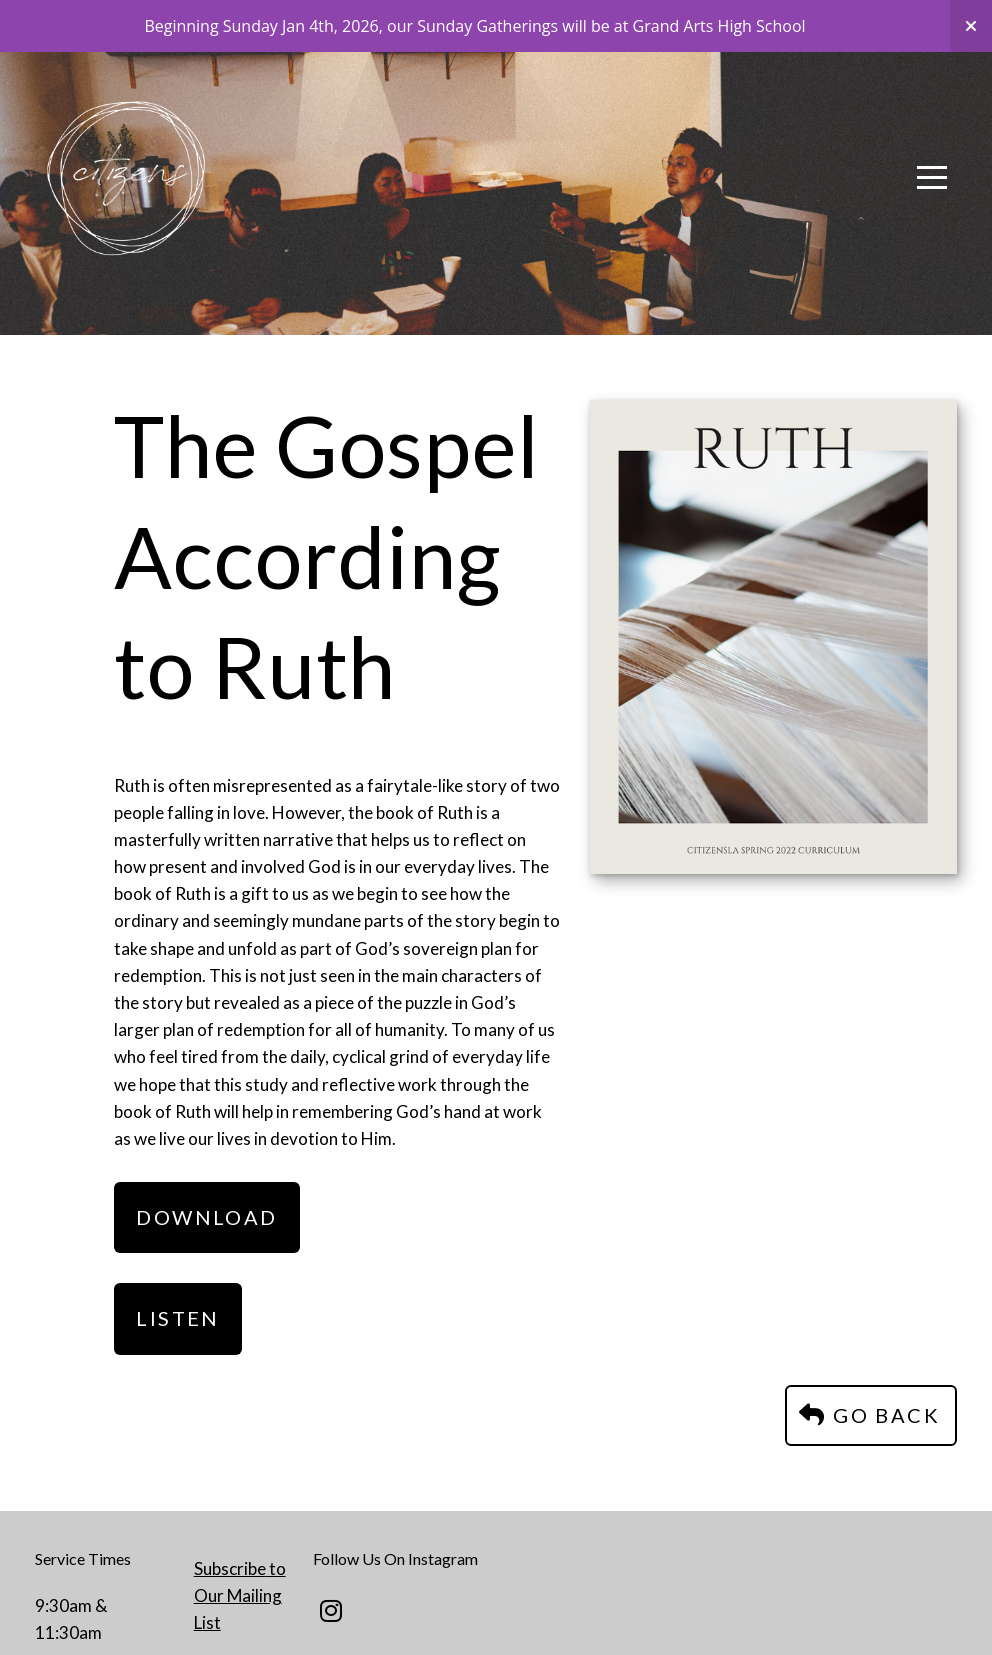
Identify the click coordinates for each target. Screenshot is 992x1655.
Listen (177, 1318)
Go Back (868, 1415)
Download (206, 1217)
